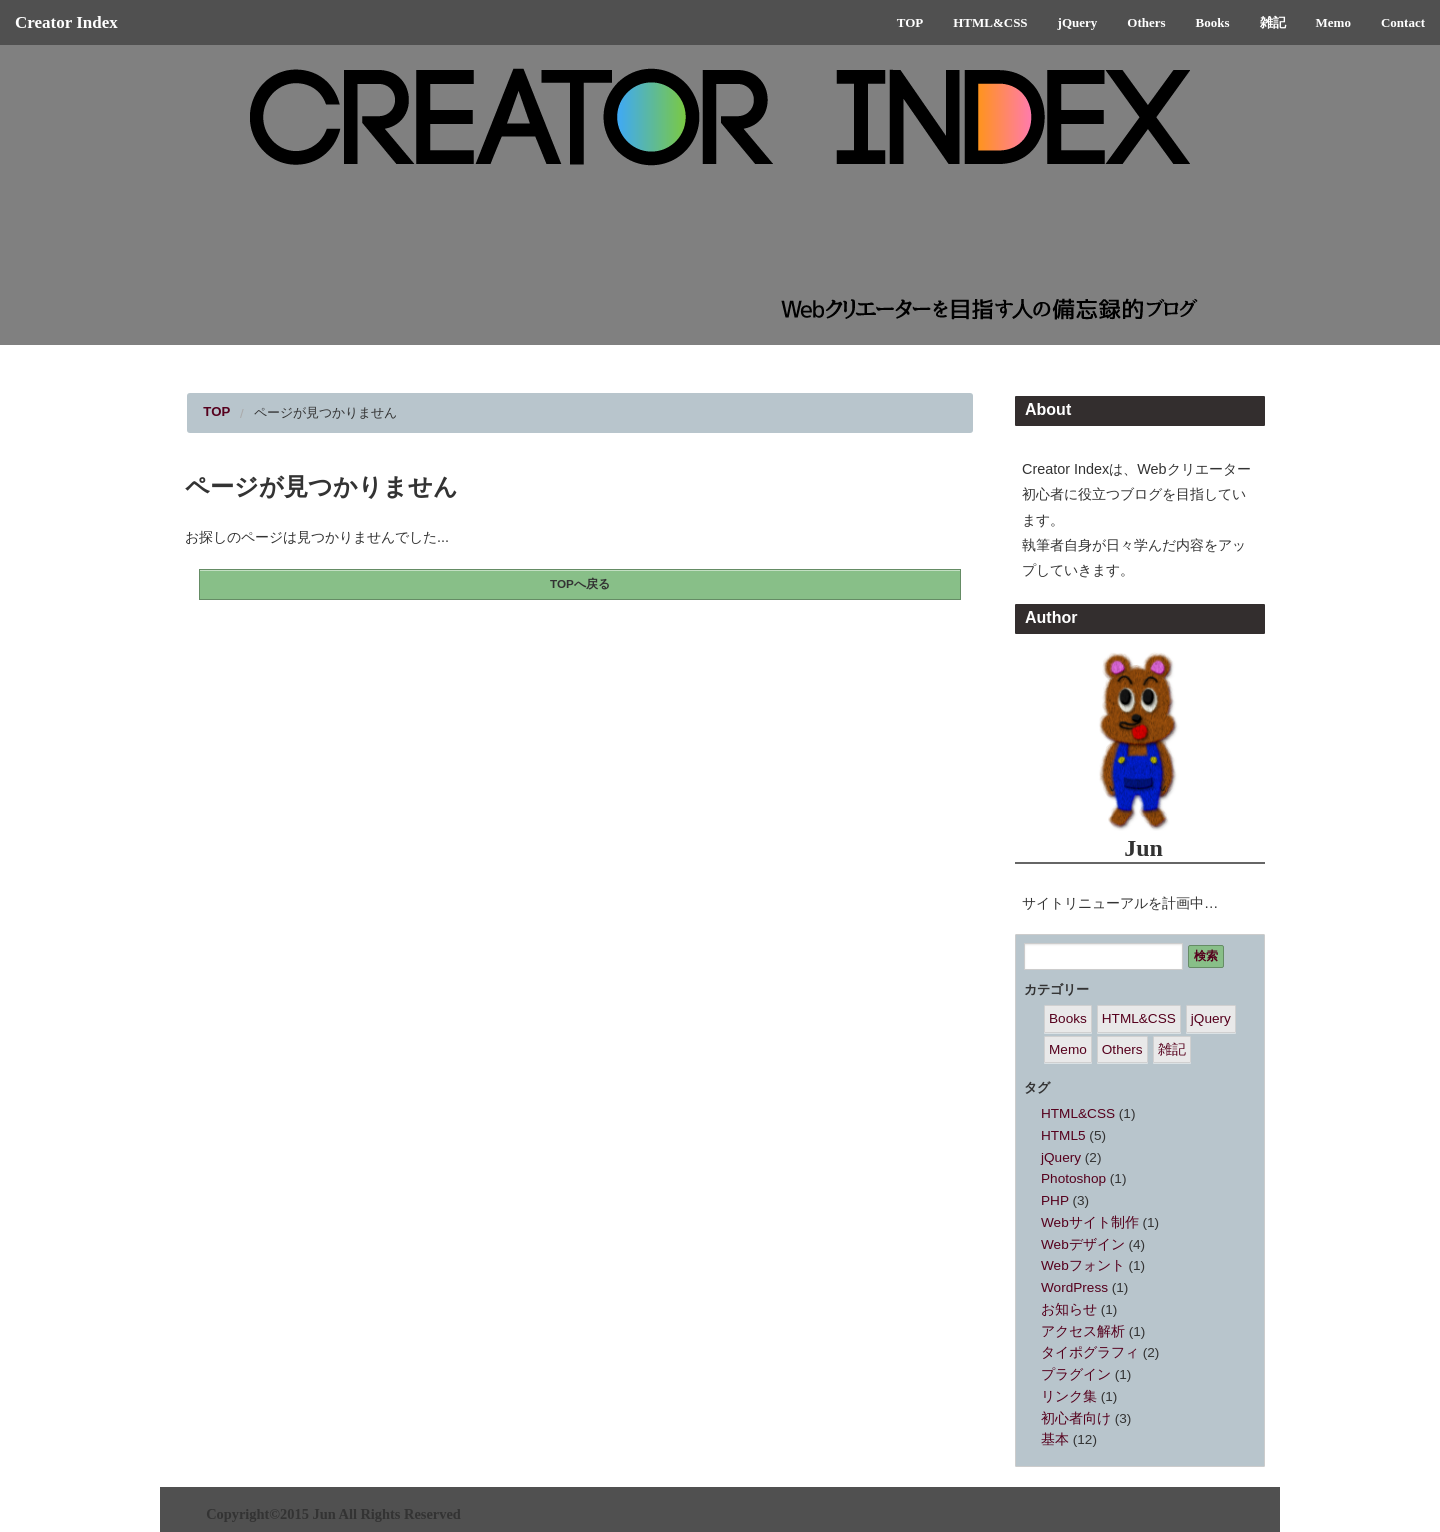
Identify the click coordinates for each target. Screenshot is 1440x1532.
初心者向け (1076, 1418)
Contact (1403, 22)
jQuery (1078, 22)
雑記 (1273, 22)
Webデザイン (1083, 1244)
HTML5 (1063, 1135)
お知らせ (1069, 1309)
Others (1146, 22)
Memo (1333, 22)
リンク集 (1069, 1396)
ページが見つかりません (325, 412)
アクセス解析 (1083, 1331)
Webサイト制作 (1090, 1222)
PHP (1055, 1200)
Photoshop (1073, 1178)
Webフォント (1083, 1265)
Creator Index (66, 22)
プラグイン (1076, 1374)
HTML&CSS (990, 22)
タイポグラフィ (1090, 1352)
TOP (910, 22)
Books (1213, 22)
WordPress (1074, 1287)
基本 (1055, 1439)
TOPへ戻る (580, 583)
